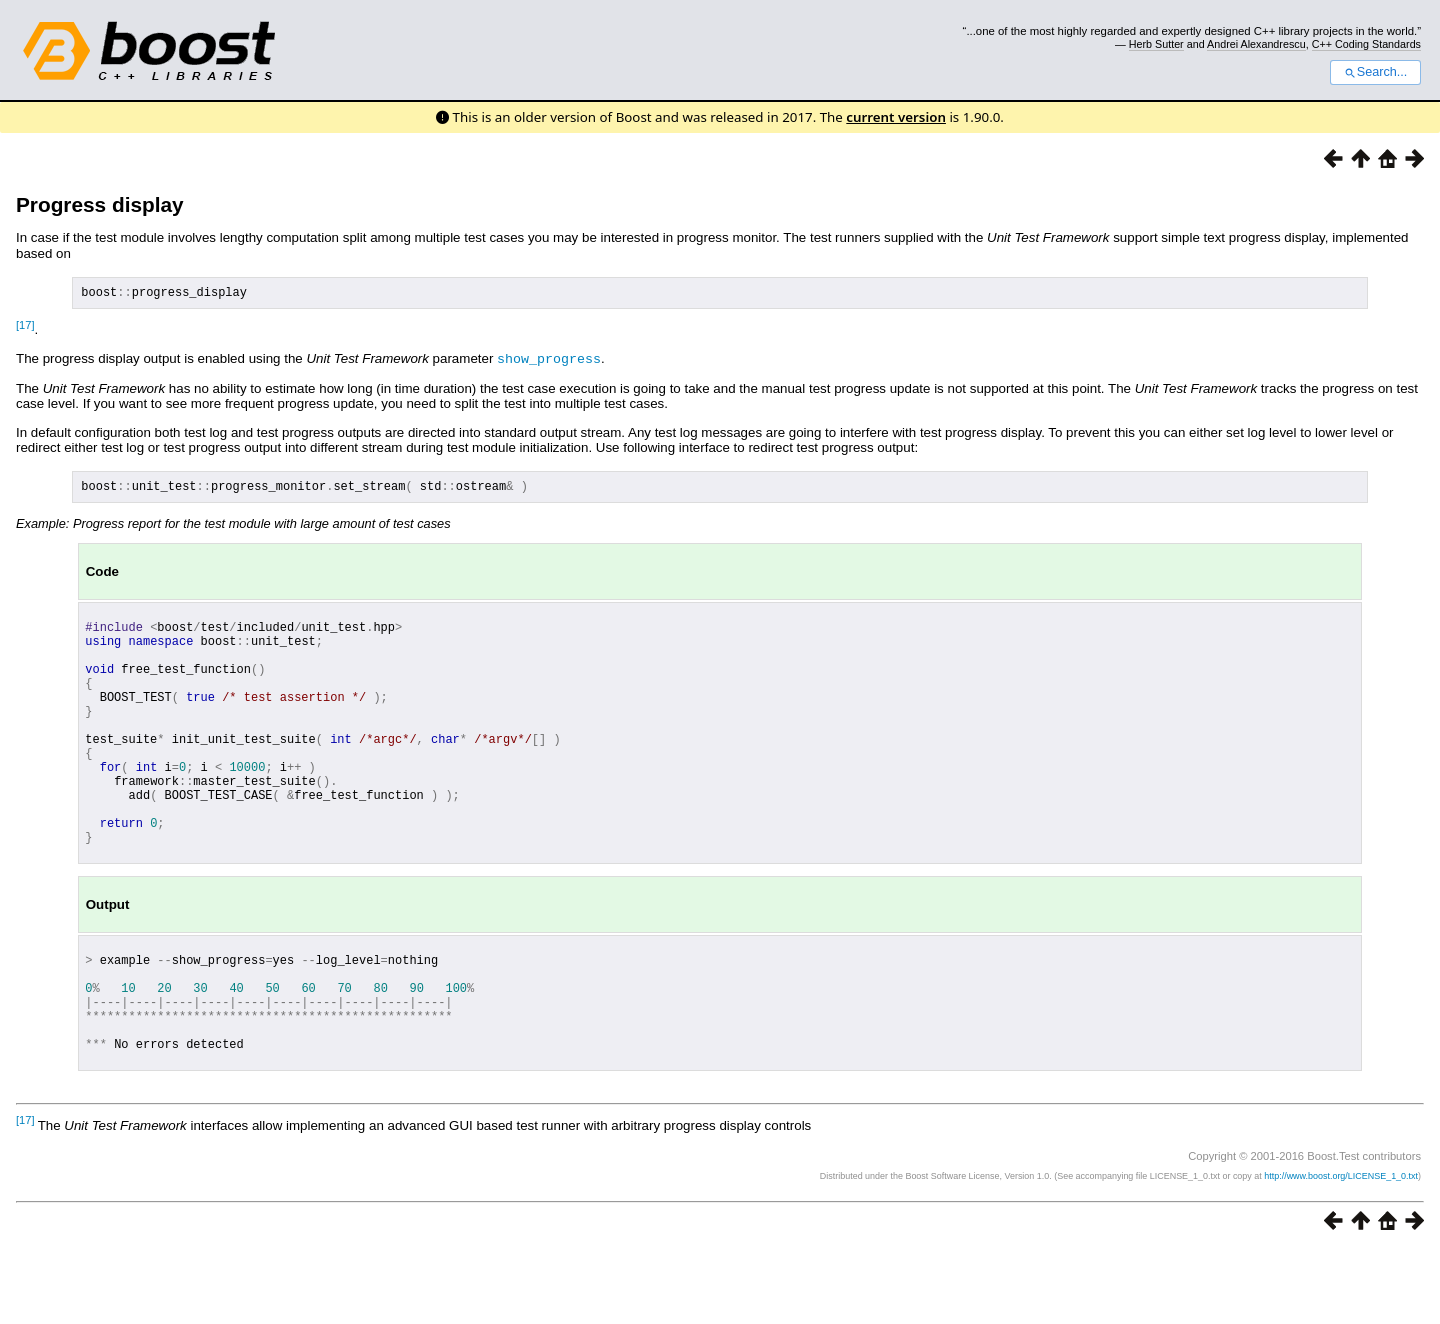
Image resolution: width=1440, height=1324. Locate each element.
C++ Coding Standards (1366, 44)
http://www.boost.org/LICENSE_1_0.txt (1341, 1250)
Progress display (100, 204)
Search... (1375, 72)
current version (896, 117)
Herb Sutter (1156, 44)
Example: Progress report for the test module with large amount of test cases (233, 528)
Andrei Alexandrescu (1256, 44)
